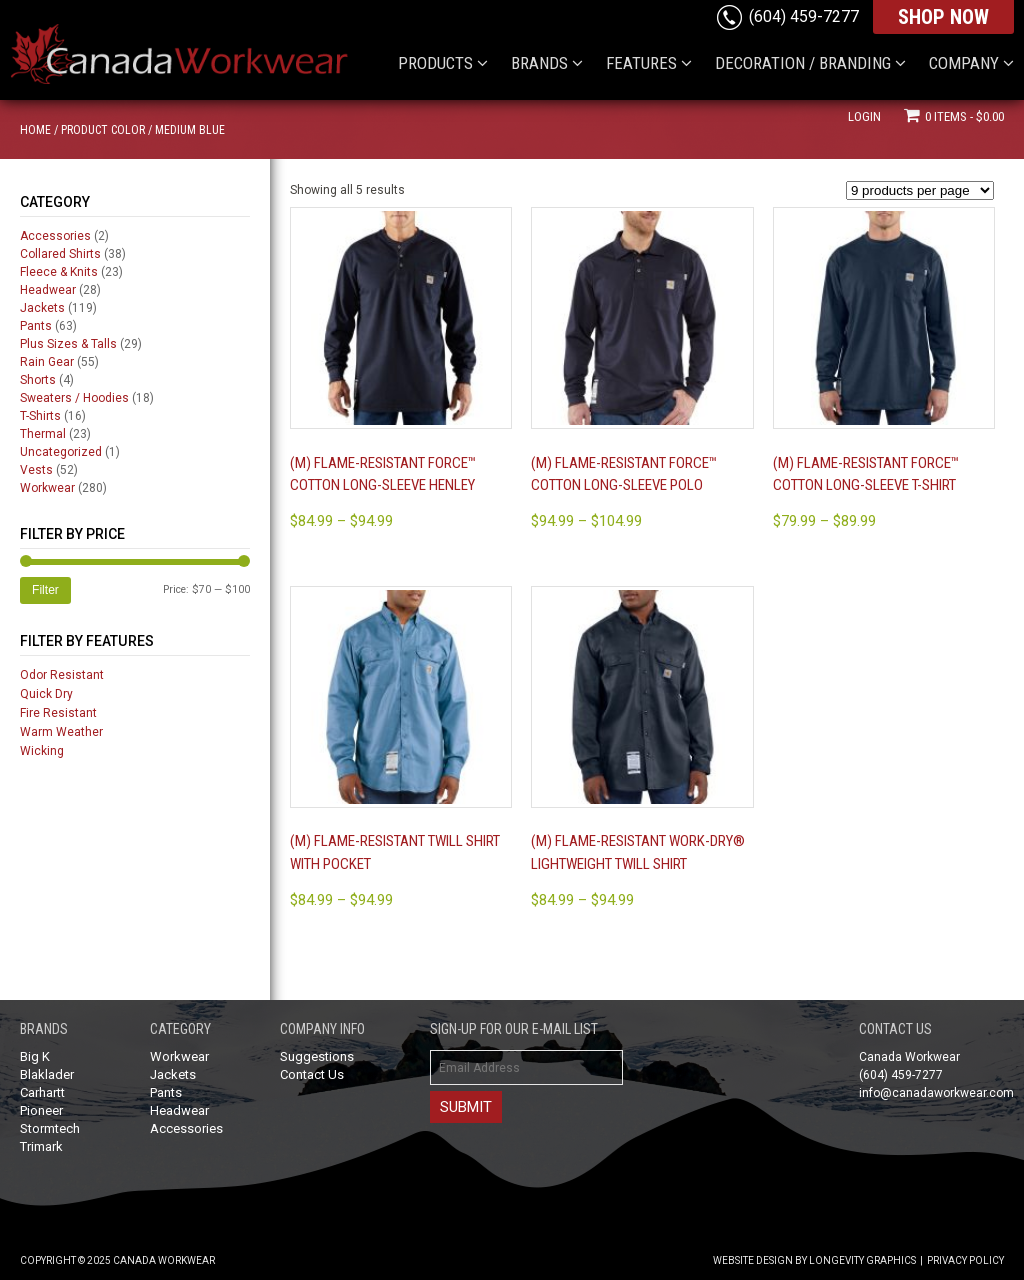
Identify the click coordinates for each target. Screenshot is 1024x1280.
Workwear (47, 488)
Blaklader (47, 1074)
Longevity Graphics (862, 1260)
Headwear (48, 290)
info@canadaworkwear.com (936, 1093)
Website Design (753, 1260)
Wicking (42, 751)
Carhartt (42, 1092)
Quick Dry (46, 694)
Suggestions (317, 1056)
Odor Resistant (62, 675)
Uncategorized (61, 452)
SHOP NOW (943, 17)
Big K (35, 1056)
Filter (45, 590)
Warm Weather (61, 732)
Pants (36, 326)
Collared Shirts (60, 254)
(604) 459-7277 (804, 16)
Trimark (41, 1146)
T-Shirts (40, 416)
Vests (36, 470)
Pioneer (41, 1110)
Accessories (55, 236)
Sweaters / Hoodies (74, 398)
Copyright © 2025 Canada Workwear (117, 1260)
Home (35, 130)
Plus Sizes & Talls (68, 344)
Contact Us (312, 1074)
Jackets (42, 308)
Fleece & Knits (59, 272)
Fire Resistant (58, 713)
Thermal (43, 434)
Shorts (38, 380)
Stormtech (50, 1128)
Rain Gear (47, 362)
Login (864, 116)
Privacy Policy (965, 1260)
